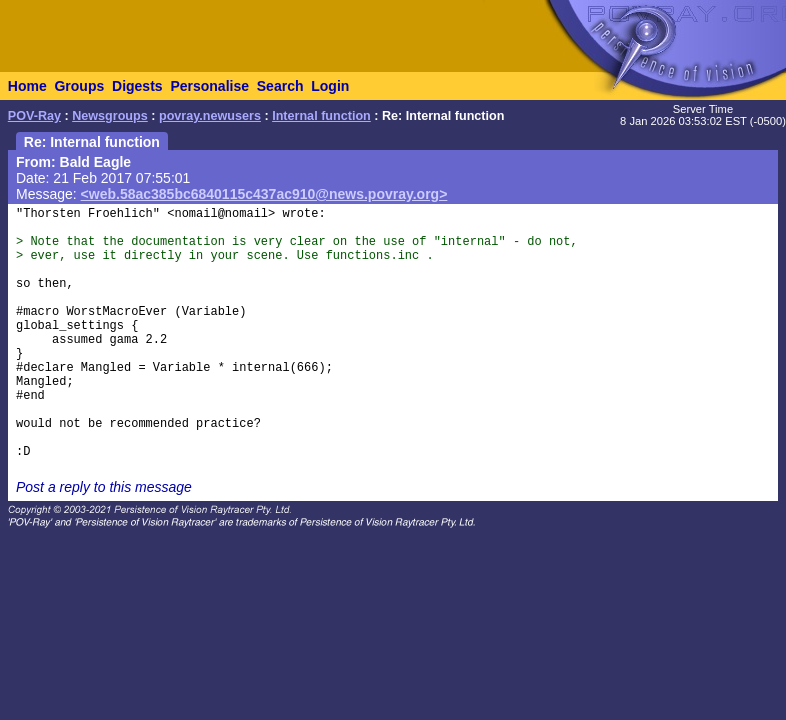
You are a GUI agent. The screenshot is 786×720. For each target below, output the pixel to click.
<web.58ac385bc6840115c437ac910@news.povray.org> (264, 194)
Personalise (209, 86)
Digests (137, 86)
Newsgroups (110, 116)
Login (330, 86)
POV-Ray (34, 116)
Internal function (321, 116)
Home (27, 86)
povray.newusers (210, 116)
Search (280, 86)
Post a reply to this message (104, 487)
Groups (79, 86)
